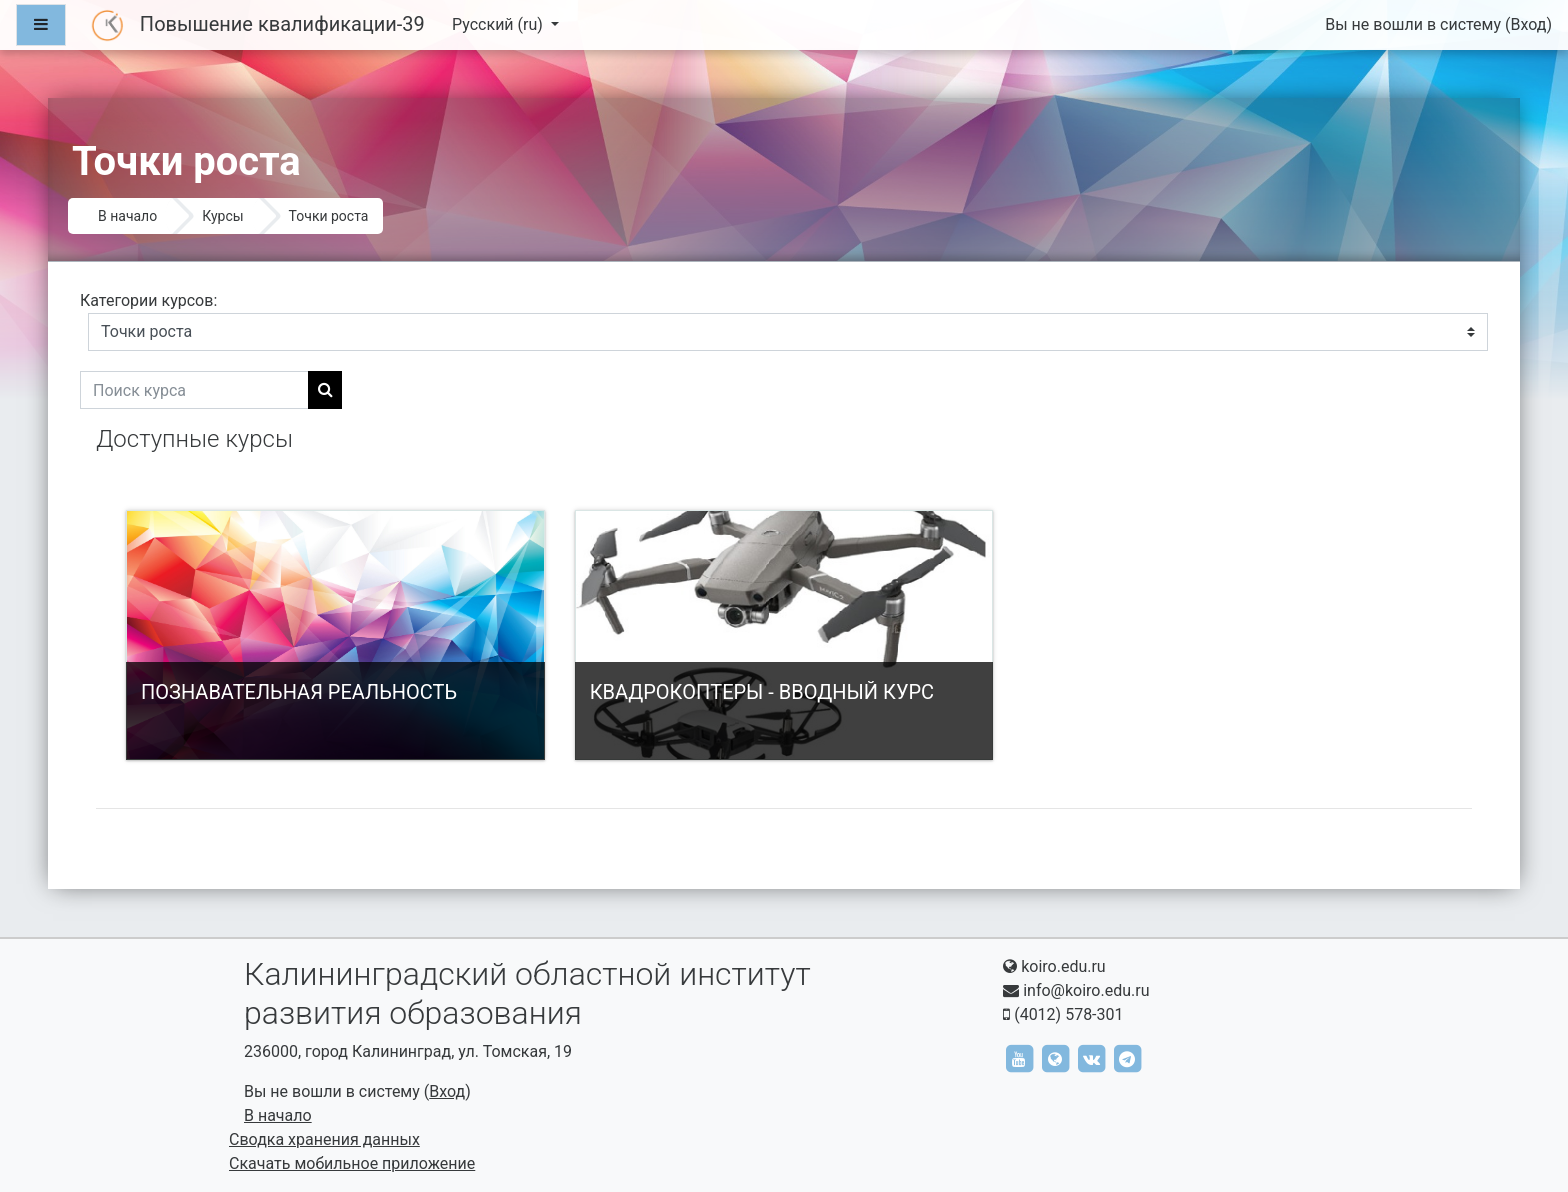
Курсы (222, 216)
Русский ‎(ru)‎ (499, 24)
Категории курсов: (148, 300)
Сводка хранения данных (324, 1139)
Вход (1528, 24)
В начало (127, 216)
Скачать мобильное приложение (352, 1163)
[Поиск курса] (194, 390)
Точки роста (329, 216)
